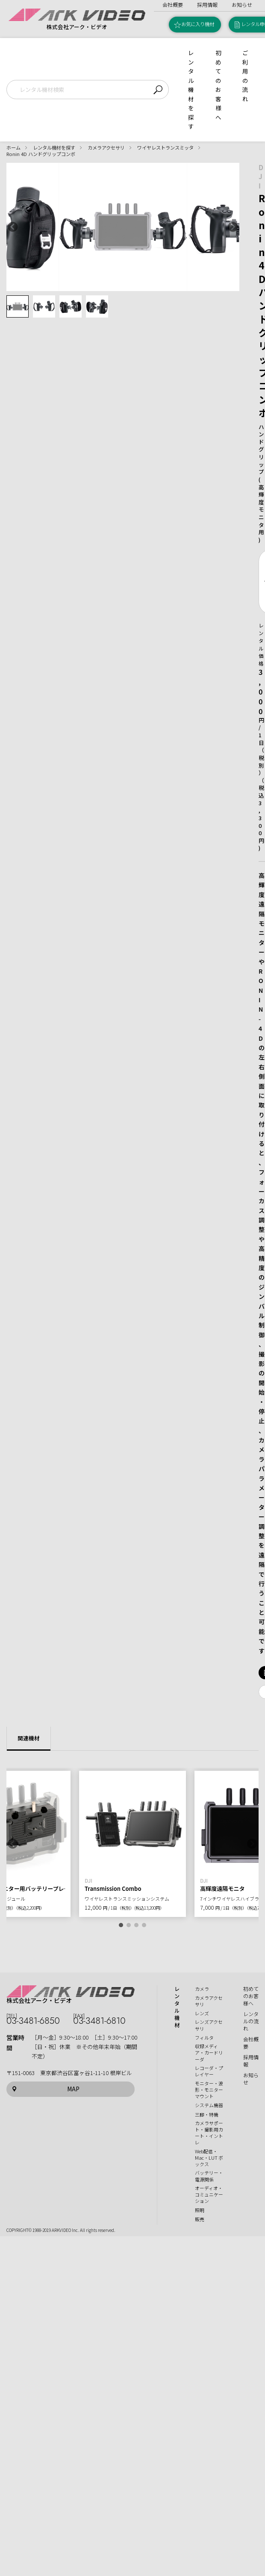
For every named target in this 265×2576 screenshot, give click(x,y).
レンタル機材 (177, 2006)
